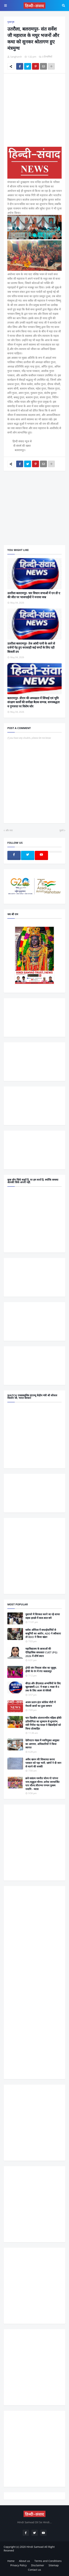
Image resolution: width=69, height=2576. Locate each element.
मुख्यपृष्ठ (10, 21)
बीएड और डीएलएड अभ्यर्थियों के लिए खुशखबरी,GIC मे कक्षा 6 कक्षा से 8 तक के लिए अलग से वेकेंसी (43, 1687)
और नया (9, 830)
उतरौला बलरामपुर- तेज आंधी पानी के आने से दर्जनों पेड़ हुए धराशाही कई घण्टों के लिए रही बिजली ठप (31, 647)
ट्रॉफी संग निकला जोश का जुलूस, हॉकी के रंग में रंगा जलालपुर (41, 1669)
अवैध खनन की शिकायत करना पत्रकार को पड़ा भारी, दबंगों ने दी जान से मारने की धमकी (43, 1763)
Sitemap (54, 2565)
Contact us (34, 2569)
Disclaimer (37, 2565)
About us (24, 2561)
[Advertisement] (34, 112)
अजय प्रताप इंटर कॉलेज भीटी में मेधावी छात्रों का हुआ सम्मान (40, 1704)
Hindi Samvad (35, 2547)
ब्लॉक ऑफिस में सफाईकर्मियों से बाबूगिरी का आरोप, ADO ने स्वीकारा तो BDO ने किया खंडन (43, 1633)
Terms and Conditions (48, 2561)
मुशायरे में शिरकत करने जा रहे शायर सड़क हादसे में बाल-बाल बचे (42, 1616)
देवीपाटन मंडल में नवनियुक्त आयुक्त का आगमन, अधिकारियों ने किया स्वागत (42, 1744)
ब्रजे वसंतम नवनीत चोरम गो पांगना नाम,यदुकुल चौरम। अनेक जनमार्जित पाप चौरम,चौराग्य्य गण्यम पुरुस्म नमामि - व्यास (42, 1783)
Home (11, 2561)
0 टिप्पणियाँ (47, 56)
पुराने (61, 830)
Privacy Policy (18, 2565)
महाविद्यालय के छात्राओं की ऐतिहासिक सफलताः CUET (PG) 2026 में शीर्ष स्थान (41, 1652)
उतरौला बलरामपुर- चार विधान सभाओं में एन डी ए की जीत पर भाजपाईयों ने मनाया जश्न (33, 595)
